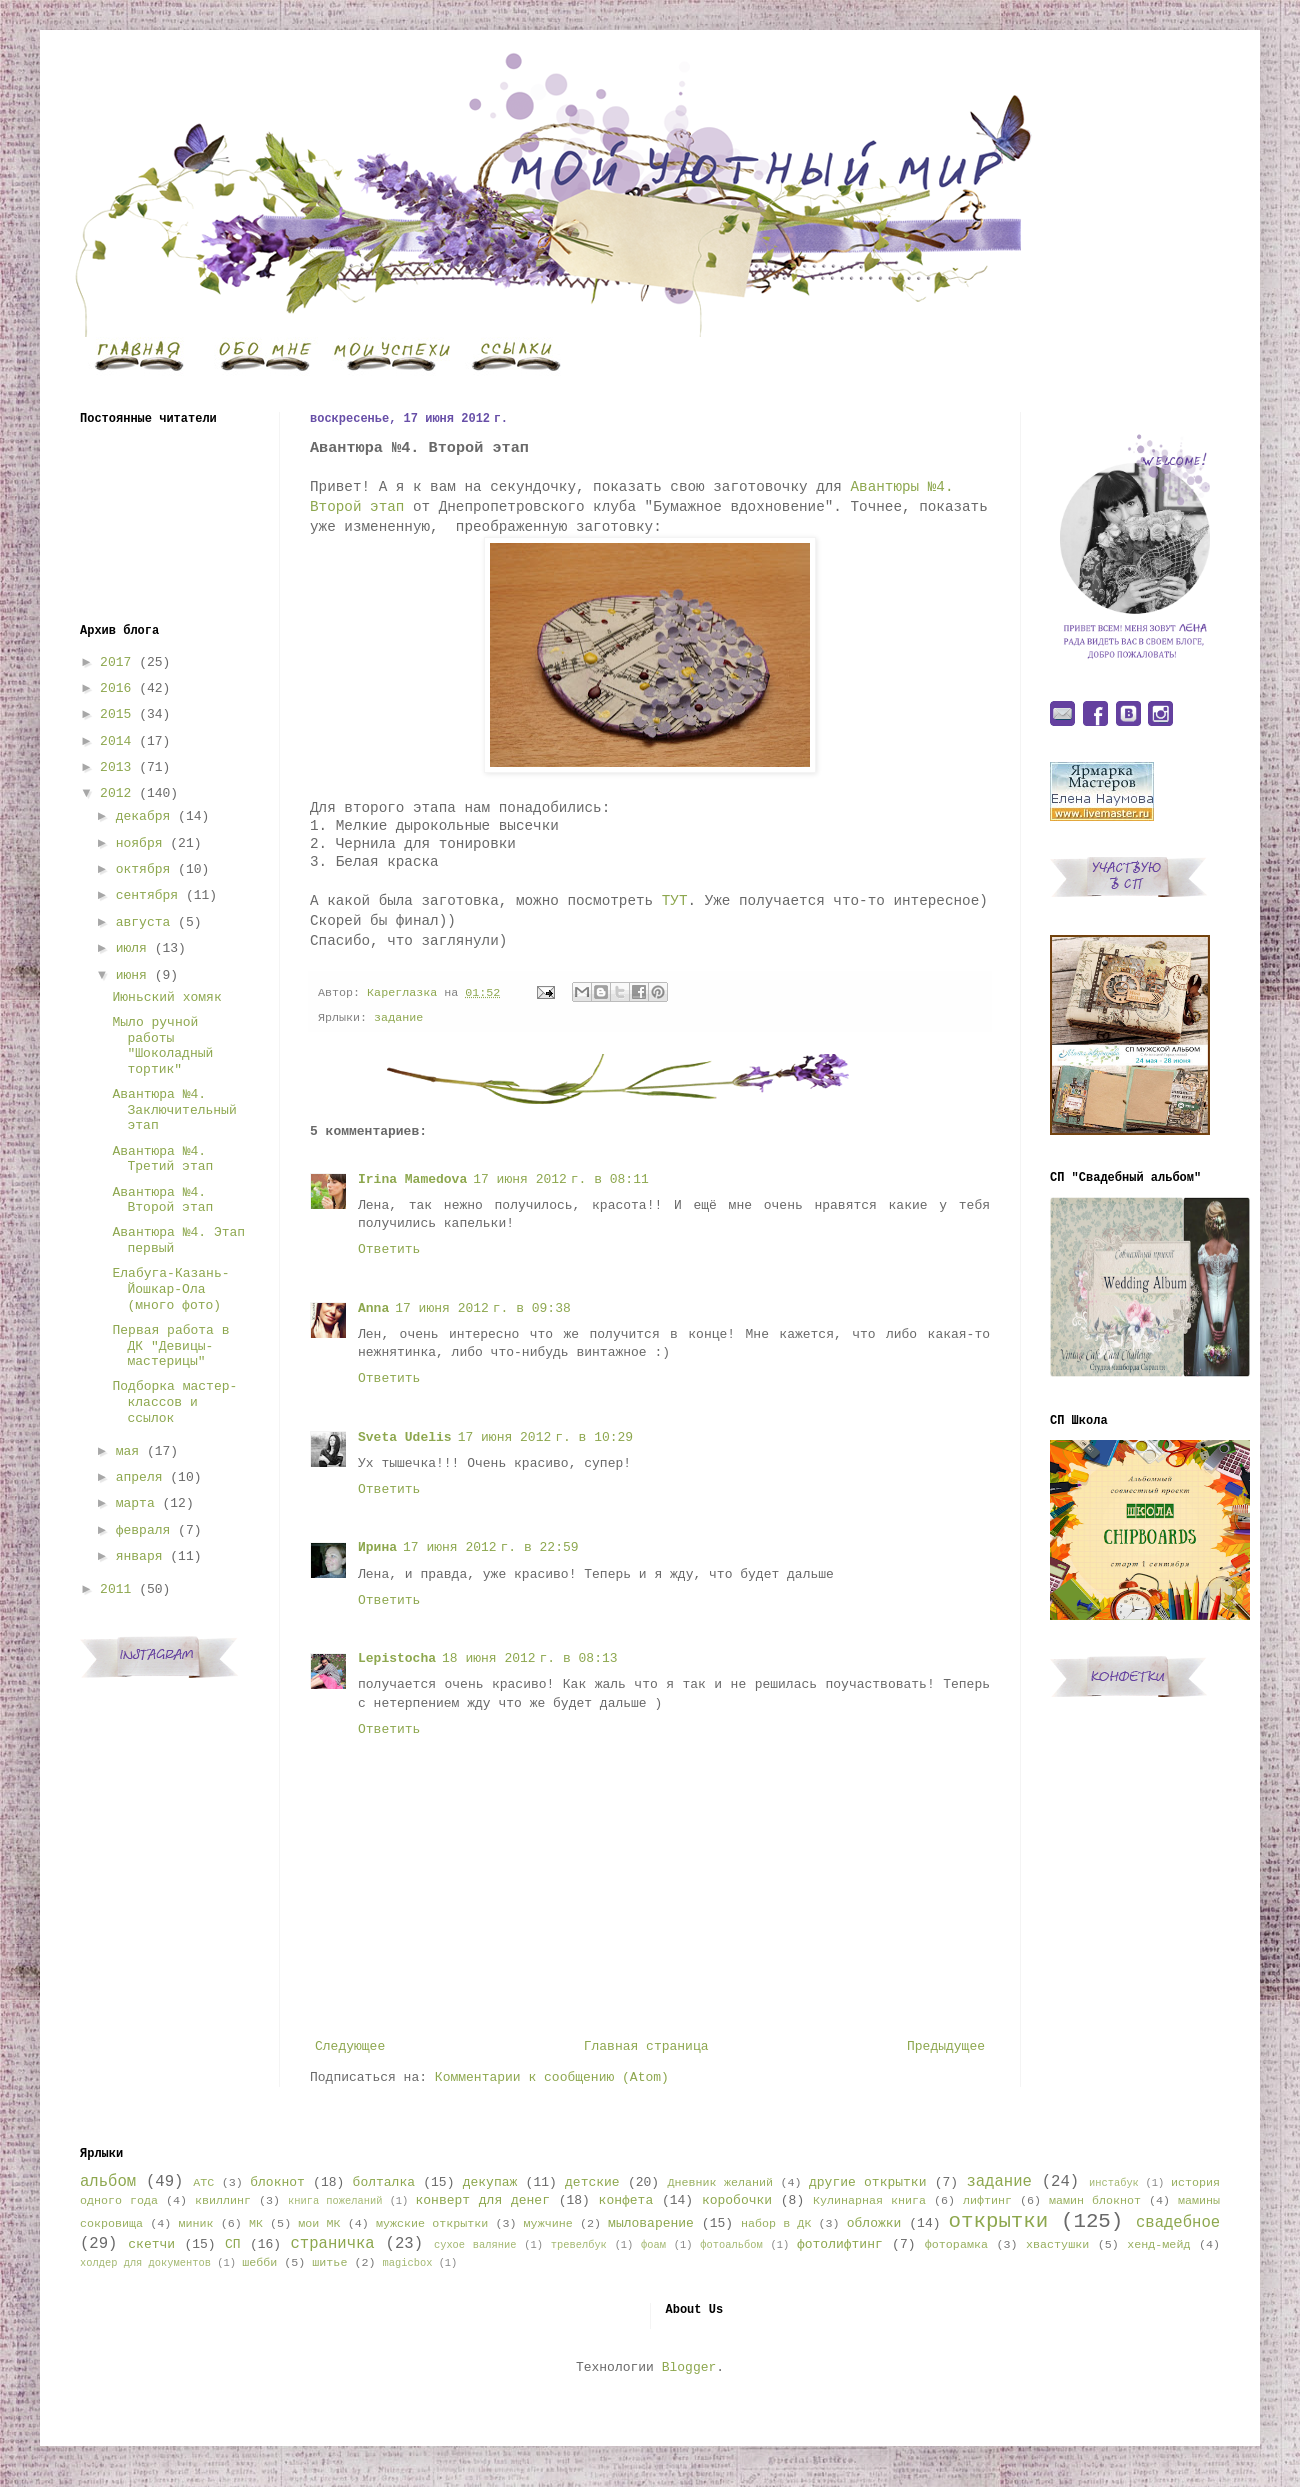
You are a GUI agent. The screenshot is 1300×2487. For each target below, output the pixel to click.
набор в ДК (776, 2224)
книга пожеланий (335, 2201)
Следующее (350, 2046)
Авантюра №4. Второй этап (162, 1200)
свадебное (1178, 2223)
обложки (874, 2223)
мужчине (548, 2224)
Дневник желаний (720, 2183)
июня (131, 975)
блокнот (277, 2182)
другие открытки (867, 2182)
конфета (626, 2200)
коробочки (737, 2200)
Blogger (689, 2367)
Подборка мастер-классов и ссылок (174, 1402)
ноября (139, 843)
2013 (115, 767)
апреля (139, 1477)
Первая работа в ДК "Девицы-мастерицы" (170, 1346)
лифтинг (987, 2201)
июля (131, 948)
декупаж (490, 2182)
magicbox (407, 2263)
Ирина (377, 1547)
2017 (115, 662)
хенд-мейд (1158, 2245)
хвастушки (1057, 2245)
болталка (384, 2182)
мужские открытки (432, 2224)
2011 (115, 1589)
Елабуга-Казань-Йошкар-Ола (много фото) (170, 1289)
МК (256, 2224)
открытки (998, 2221)
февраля (143, 1530)
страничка (332, 2244)
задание (398, 1018)
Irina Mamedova (412, 1179)
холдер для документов (145, 2263)
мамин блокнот (1095, 2201)
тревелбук (579, 2245)
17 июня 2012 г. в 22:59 (491, 1547)
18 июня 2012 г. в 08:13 (530, 1658)
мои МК (319, 2224)
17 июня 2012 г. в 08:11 (561, 1179)
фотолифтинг (840, 2244)
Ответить (389, 1249)
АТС (203, 2183)
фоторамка (956, 2245)
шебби (259, 2263)
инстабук (1114, 2183)
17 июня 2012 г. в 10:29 (546, 1437)
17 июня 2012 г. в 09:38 (483, 1308)
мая (127, 1451)
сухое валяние (475, 2245)
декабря (143, 816)
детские (592, 2182)
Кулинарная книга (869, 2201)
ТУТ (670, 901)
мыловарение (651, 2223)
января (139, 1556)
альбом (108, 2182)
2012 (115, 793)
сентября (147, 895)
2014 (115, 741)
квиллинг (223, 2201)
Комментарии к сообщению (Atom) (552, 2077)
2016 (115, 688)
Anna (373, 1308)
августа (143, 922)
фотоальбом (731, 2245)
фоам (653, 2245)
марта (135, 1503)
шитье (329, 2263)
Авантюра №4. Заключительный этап (174, 1110)
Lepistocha (397, 1658)
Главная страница (646, 2046)
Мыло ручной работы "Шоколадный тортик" (162, 1046)
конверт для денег (483, 2200)
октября (143, 869)
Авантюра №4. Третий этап (162, 1159)
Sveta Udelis (405, 1437)
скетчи (151, 2244)
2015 (115, 714)
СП (233, 2244)
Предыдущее (946, 2046)
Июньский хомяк (166, 997)
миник (195, 2224)
